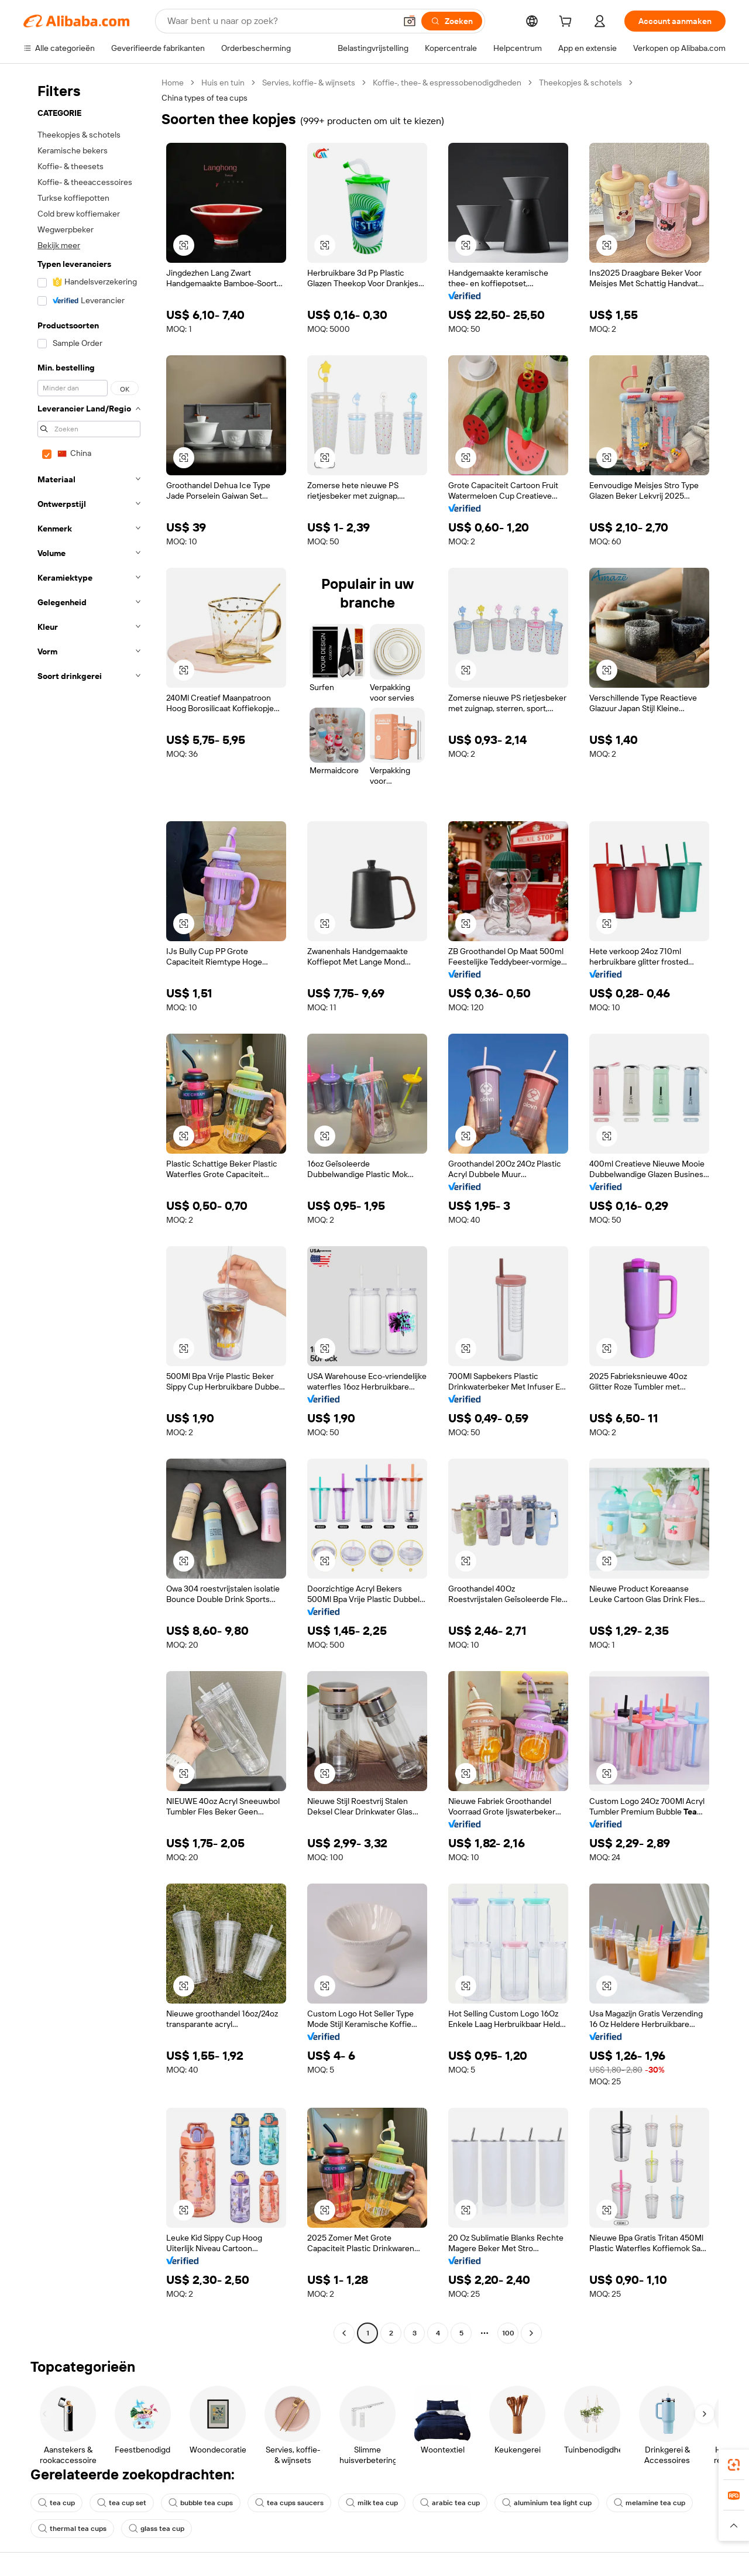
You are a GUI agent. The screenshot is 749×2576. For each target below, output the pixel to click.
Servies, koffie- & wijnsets (308, 82)
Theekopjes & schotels (580, 82)
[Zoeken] (451, 21)
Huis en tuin (223, 82)
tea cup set (121, 2503)
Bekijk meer (58, 245)
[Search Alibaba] (280, 21)
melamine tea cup (649, 2503)
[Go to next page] (531, 2333)
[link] (734, 2465)
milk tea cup (372, 2503)
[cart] (567, 23)
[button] (410, 21)
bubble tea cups (201, 2503)
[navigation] (88, 1209)
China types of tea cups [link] (205, 97)
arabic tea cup (450, 2503)
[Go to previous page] (344, 2333)
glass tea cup (156, 2528)
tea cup (56, 2503)
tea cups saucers (289, 2503)
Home (173, 82)
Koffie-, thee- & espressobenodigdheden (447, 82)
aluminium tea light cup (547, 2503)
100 (508, 2333)
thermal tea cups (72, 2528)
